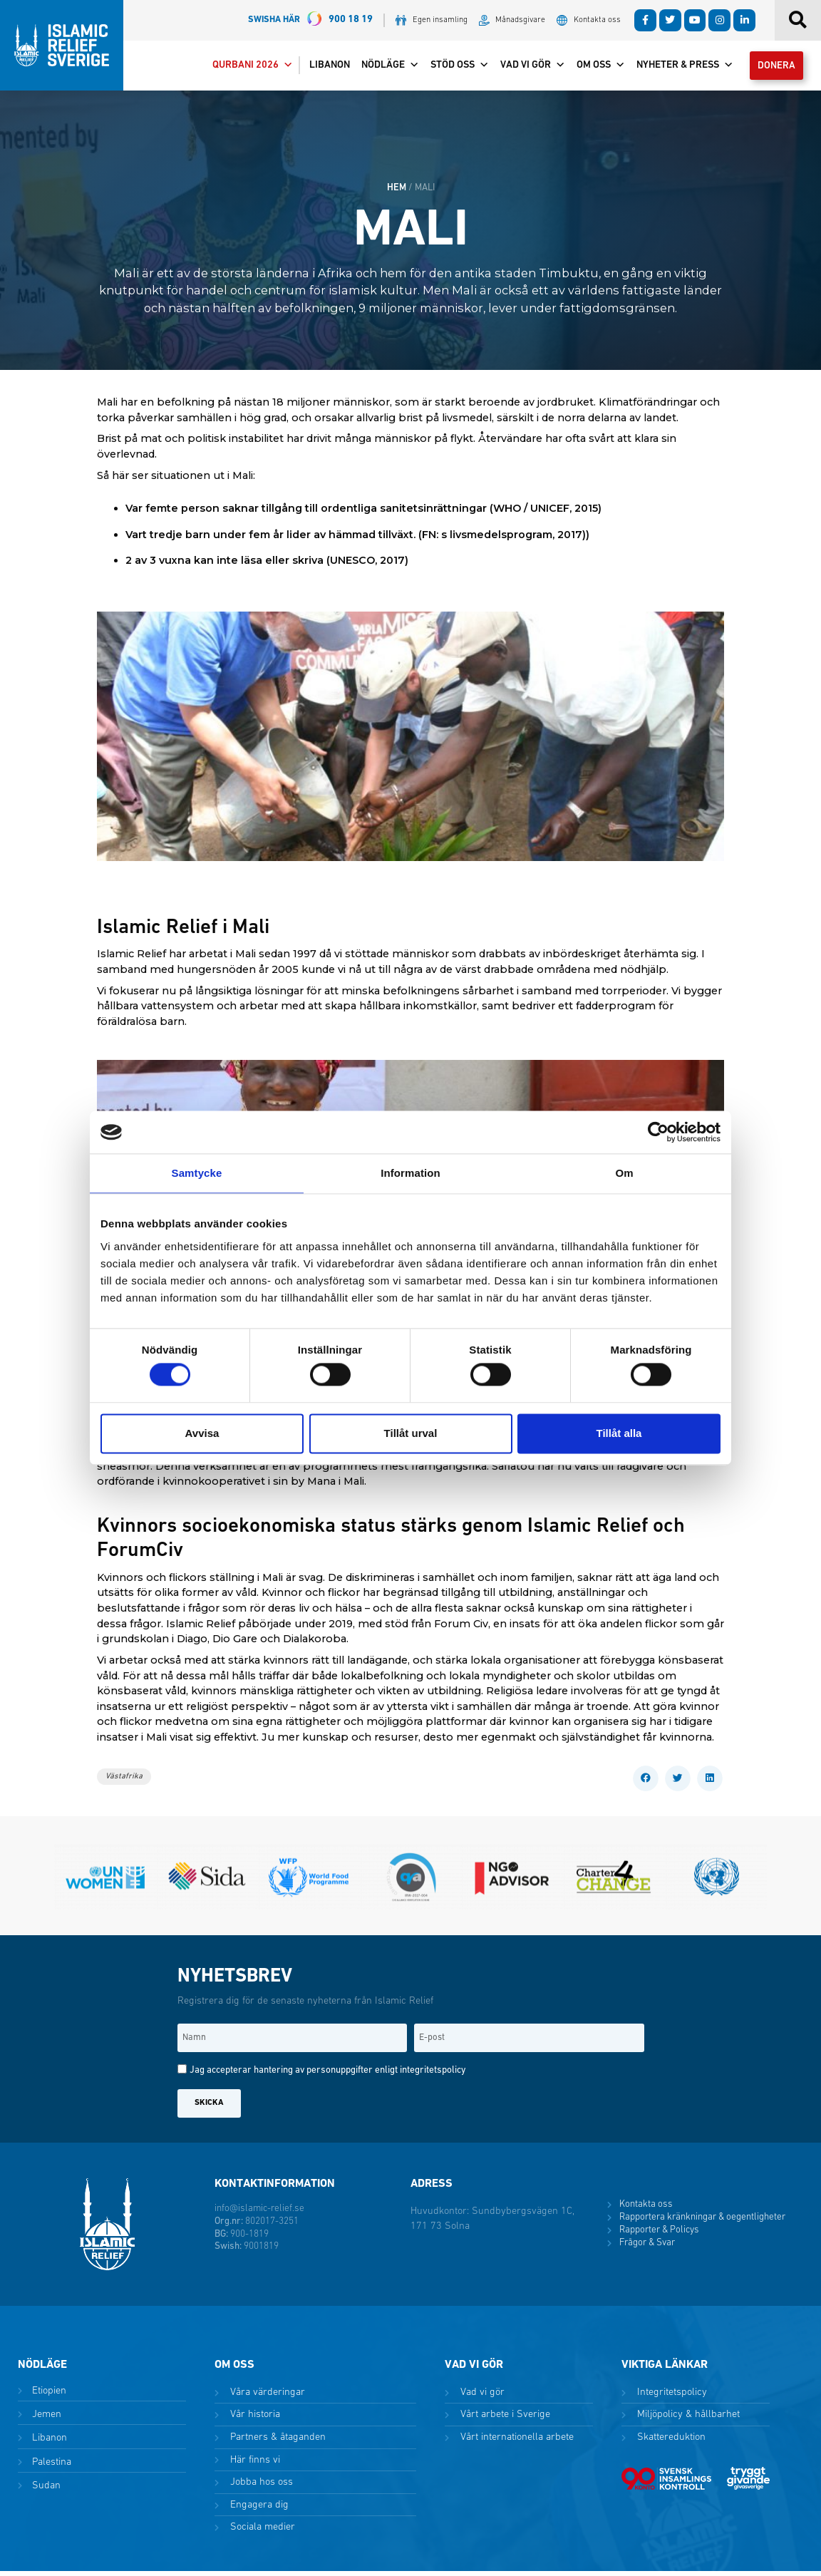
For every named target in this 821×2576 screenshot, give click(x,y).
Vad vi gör (524, 68)
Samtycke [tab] (197, 1173)
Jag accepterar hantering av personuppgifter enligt (327, 2076)
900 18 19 (310, 20)
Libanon (321, 68)
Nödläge (381, 68)
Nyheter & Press (676, 68)
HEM (396, 192)
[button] (646, 1783)
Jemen (45, 2419)
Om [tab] (624, 1173)
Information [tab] (410, 1173)
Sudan (45, 2490)
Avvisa (202, 1433)
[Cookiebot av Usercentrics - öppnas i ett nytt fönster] (658, 1132)
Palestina (50, 2467)
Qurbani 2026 (244, 68)
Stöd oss (451, 68)
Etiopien (47, 2396)
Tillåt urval (411, 1433)
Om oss (592, 68)
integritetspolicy (432, 2076)
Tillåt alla (619, 1433)
